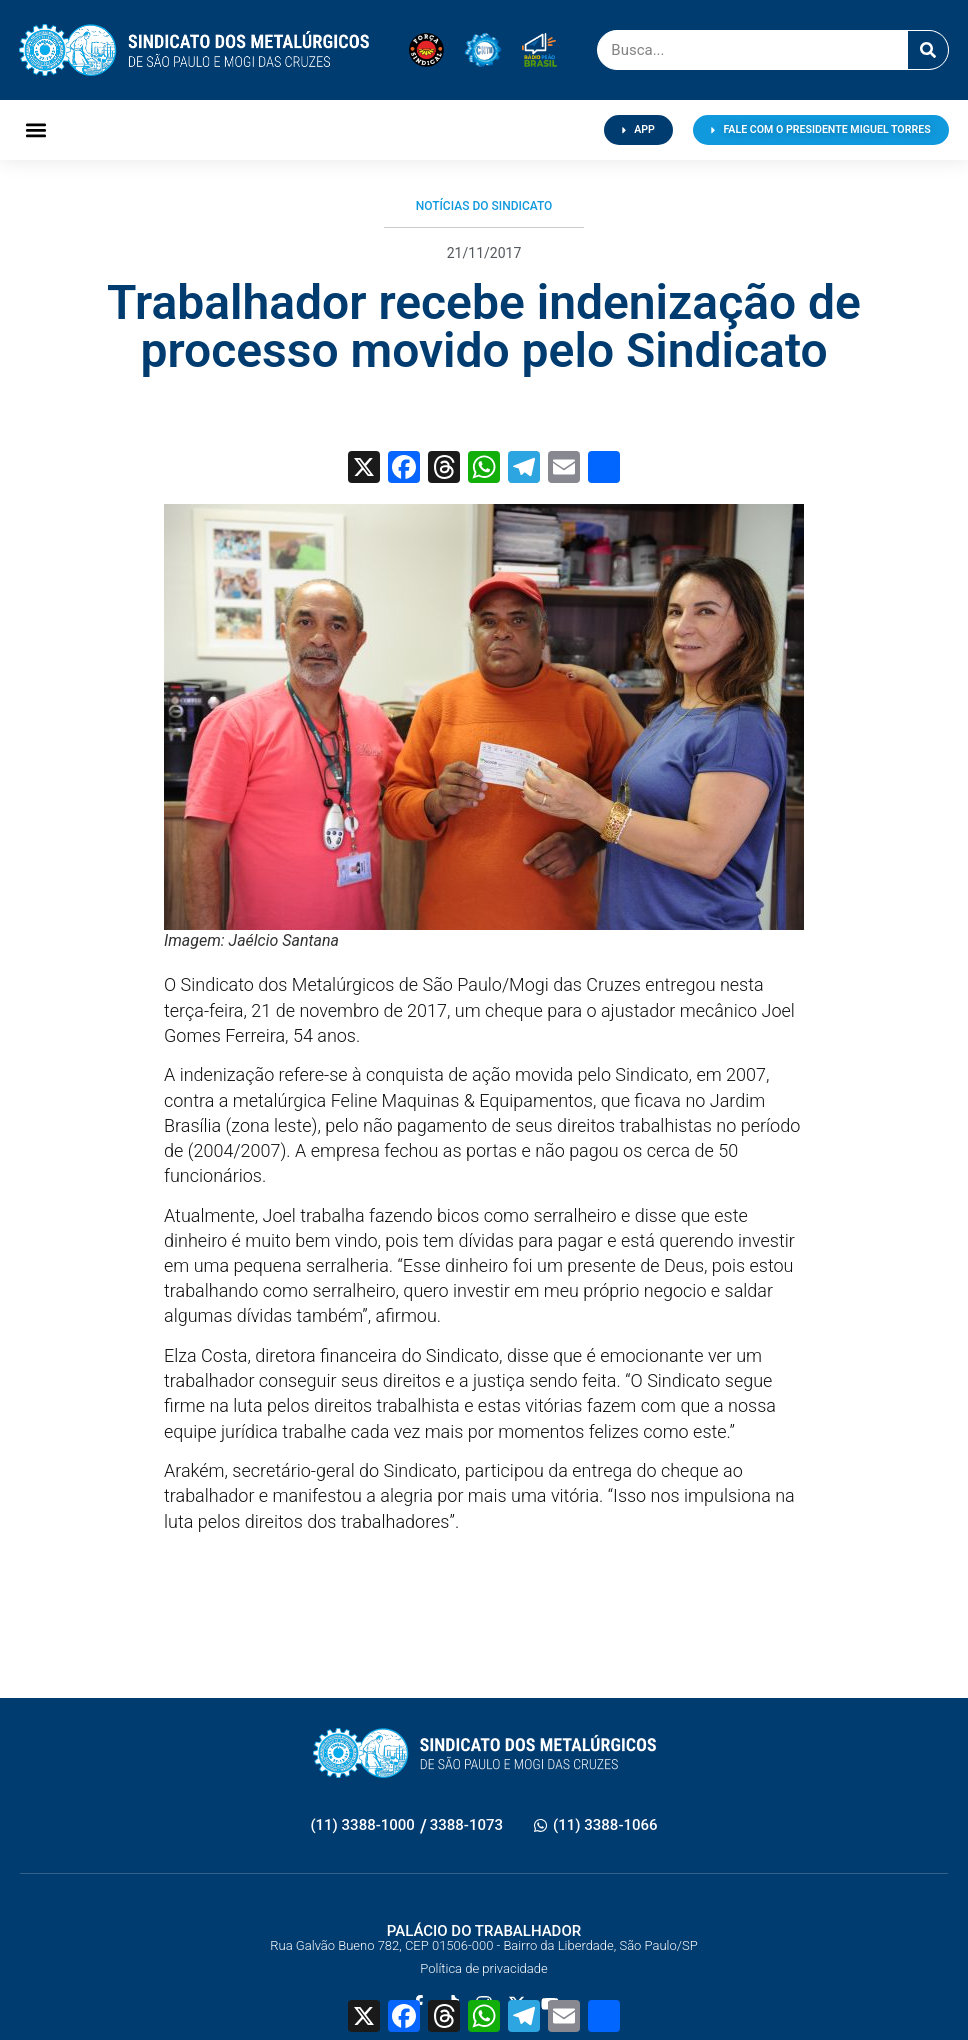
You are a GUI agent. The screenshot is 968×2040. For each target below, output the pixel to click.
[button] (35, 130)
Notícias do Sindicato (484, 206)
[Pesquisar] (928, 50)
